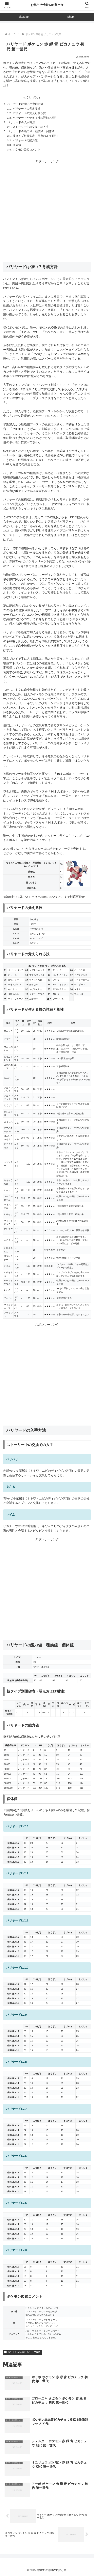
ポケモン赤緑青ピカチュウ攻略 (22, 2352)
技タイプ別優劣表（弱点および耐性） (36, 135)
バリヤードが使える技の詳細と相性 (35, 117)
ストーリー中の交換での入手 (31, 126)
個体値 (17, 145)
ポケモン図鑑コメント (26, 149)
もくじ (27, 97)
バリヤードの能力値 (25, 140)
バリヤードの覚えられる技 (29, 113)
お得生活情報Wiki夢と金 (47, 5)
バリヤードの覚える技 (26, 108)
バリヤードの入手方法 (21, 122)
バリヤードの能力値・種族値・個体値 (30, 131)
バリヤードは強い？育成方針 (25, 104)
